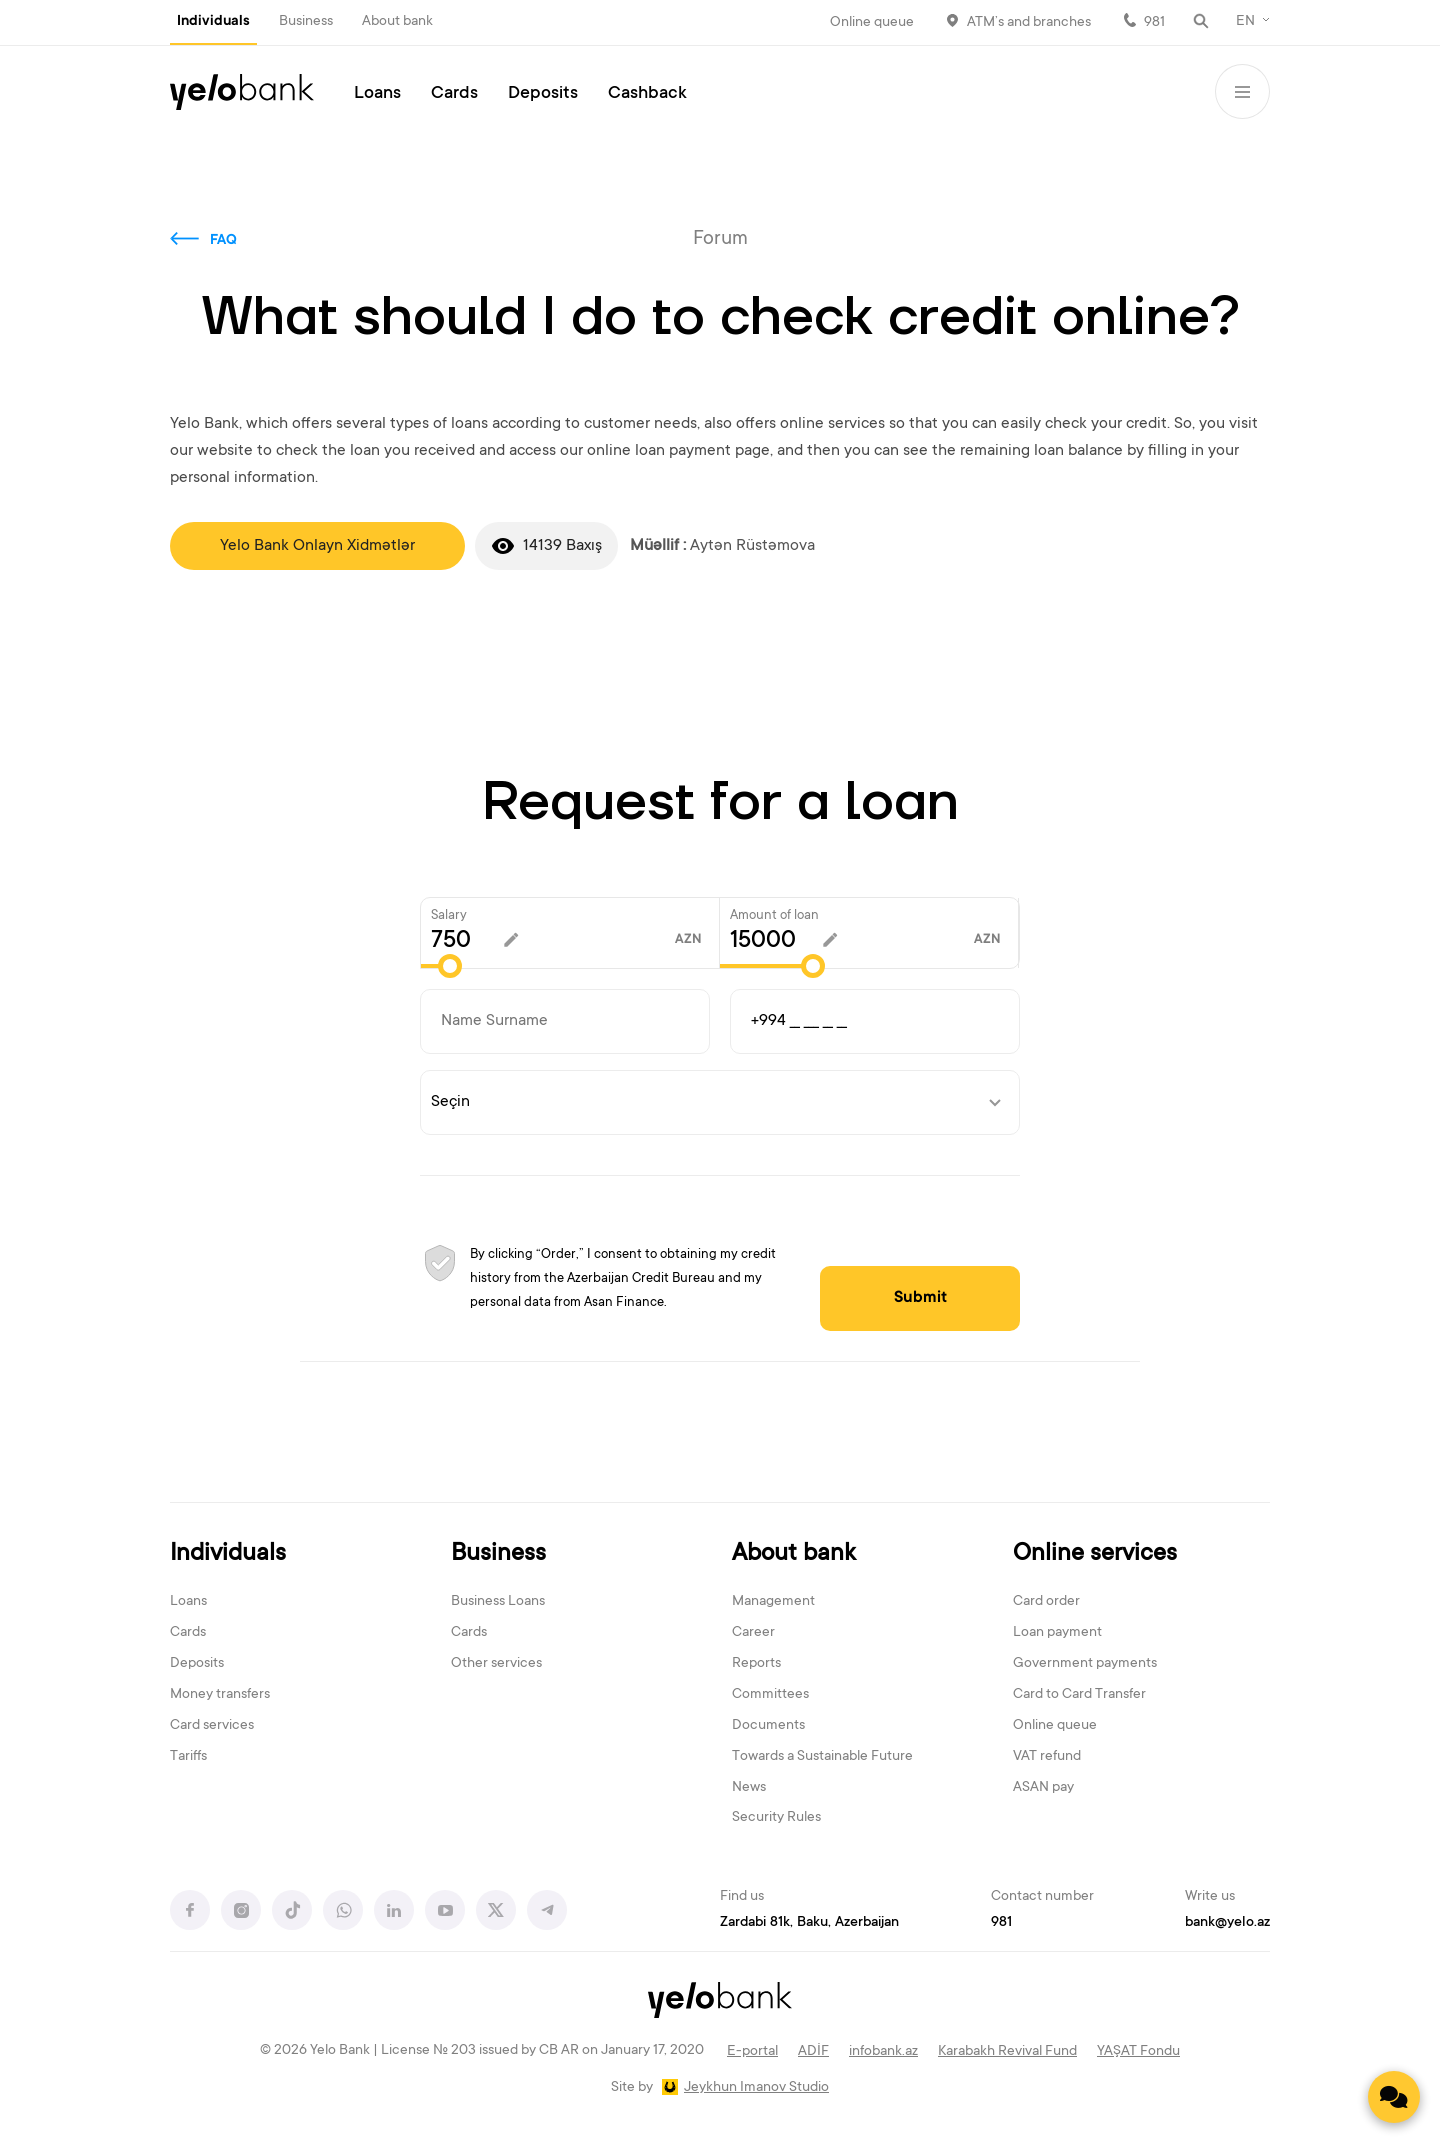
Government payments (1085, 1664)
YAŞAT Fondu (1138, 2052)
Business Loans (498, 1602)
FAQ (223, 241)
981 (1154, 23)
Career (753, 1633)
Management (773, 1602)
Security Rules (776, 1818)
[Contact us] (1394, 2097)
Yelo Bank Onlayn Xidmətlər (317, 546)
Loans (377, 94)
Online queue (872, 23)
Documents (768, 1726)
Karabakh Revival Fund (1007, 2052)
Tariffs (188, 1757)
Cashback (647, 94)
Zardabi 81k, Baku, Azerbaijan (809, 1923)
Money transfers (220, 1695)
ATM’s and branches (1029, 23)
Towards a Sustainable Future (822, 1757)
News (749, 1788)
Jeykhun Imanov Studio (756, 2088)
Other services (496, 1664)
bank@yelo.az (1227, 1923)
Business (306, 22)
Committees (770, 1695)
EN (1245, 22)
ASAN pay (1043, 1788)
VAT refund (1047, 1757)
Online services (1095, 1554)
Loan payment (1057, 1633)
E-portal (752, 2052)
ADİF (813, 2052)
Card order (1046, 1602)
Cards (454, 94)
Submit (920, 1298)
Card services (212, 1726)
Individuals (213, 22)
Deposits (543, 94)
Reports (756, 1664)
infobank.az (883, 2052)
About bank (397, 22)
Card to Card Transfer (1079, 1695)
